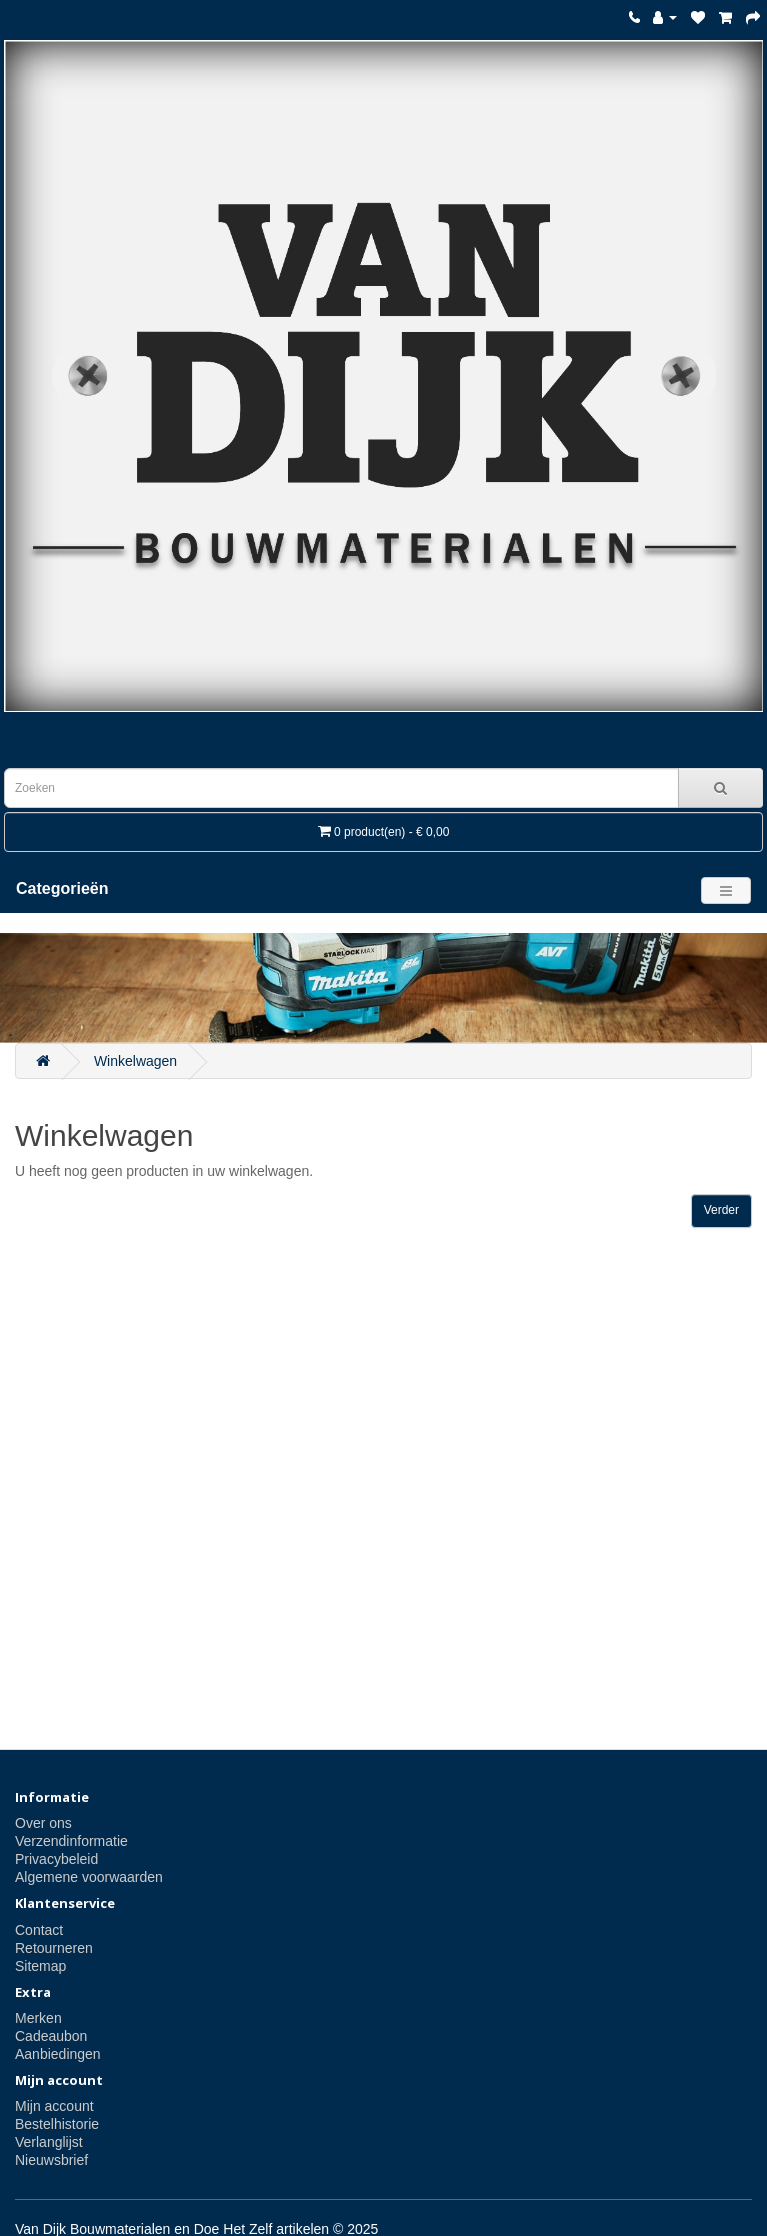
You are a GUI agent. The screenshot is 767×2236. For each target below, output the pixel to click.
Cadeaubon (51, 2036)
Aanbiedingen (58, 2054)
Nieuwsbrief (51, 2160)
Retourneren (54, 1948)
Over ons (43, 1823)
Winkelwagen (135, 1061)
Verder (721, 1210)
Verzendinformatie (71, 1841)
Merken (38, 2018)
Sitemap (40, 1966)
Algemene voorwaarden (89, 1877)
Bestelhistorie (57, 2124)
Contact (39, 1930)
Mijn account (54, 2106)
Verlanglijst (49, 2142)
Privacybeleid (56, 1859)
